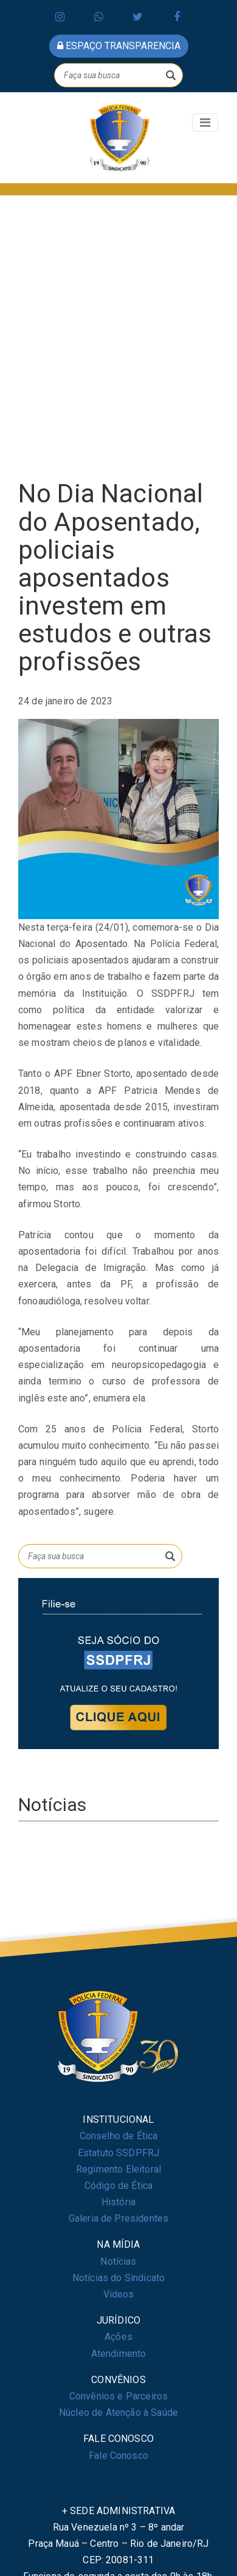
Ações (118, 2336)
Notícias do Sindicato (118, 2278)
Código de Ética (118, 2185)
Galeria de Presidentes (119, 2218)
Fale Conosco (118, 2455)
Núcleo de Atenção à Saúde (118, 2412)
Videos (118, 2294)
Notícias (118, 2261)
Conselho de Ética (119, 2136)
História (118, 2202)
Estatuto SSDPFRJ (119, 2153)
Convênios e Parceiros (118, 2396)
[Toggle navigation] (205, 122)
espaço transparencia (118, 46)
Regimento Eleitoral (118, 2169)
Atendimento (118, 2353)
